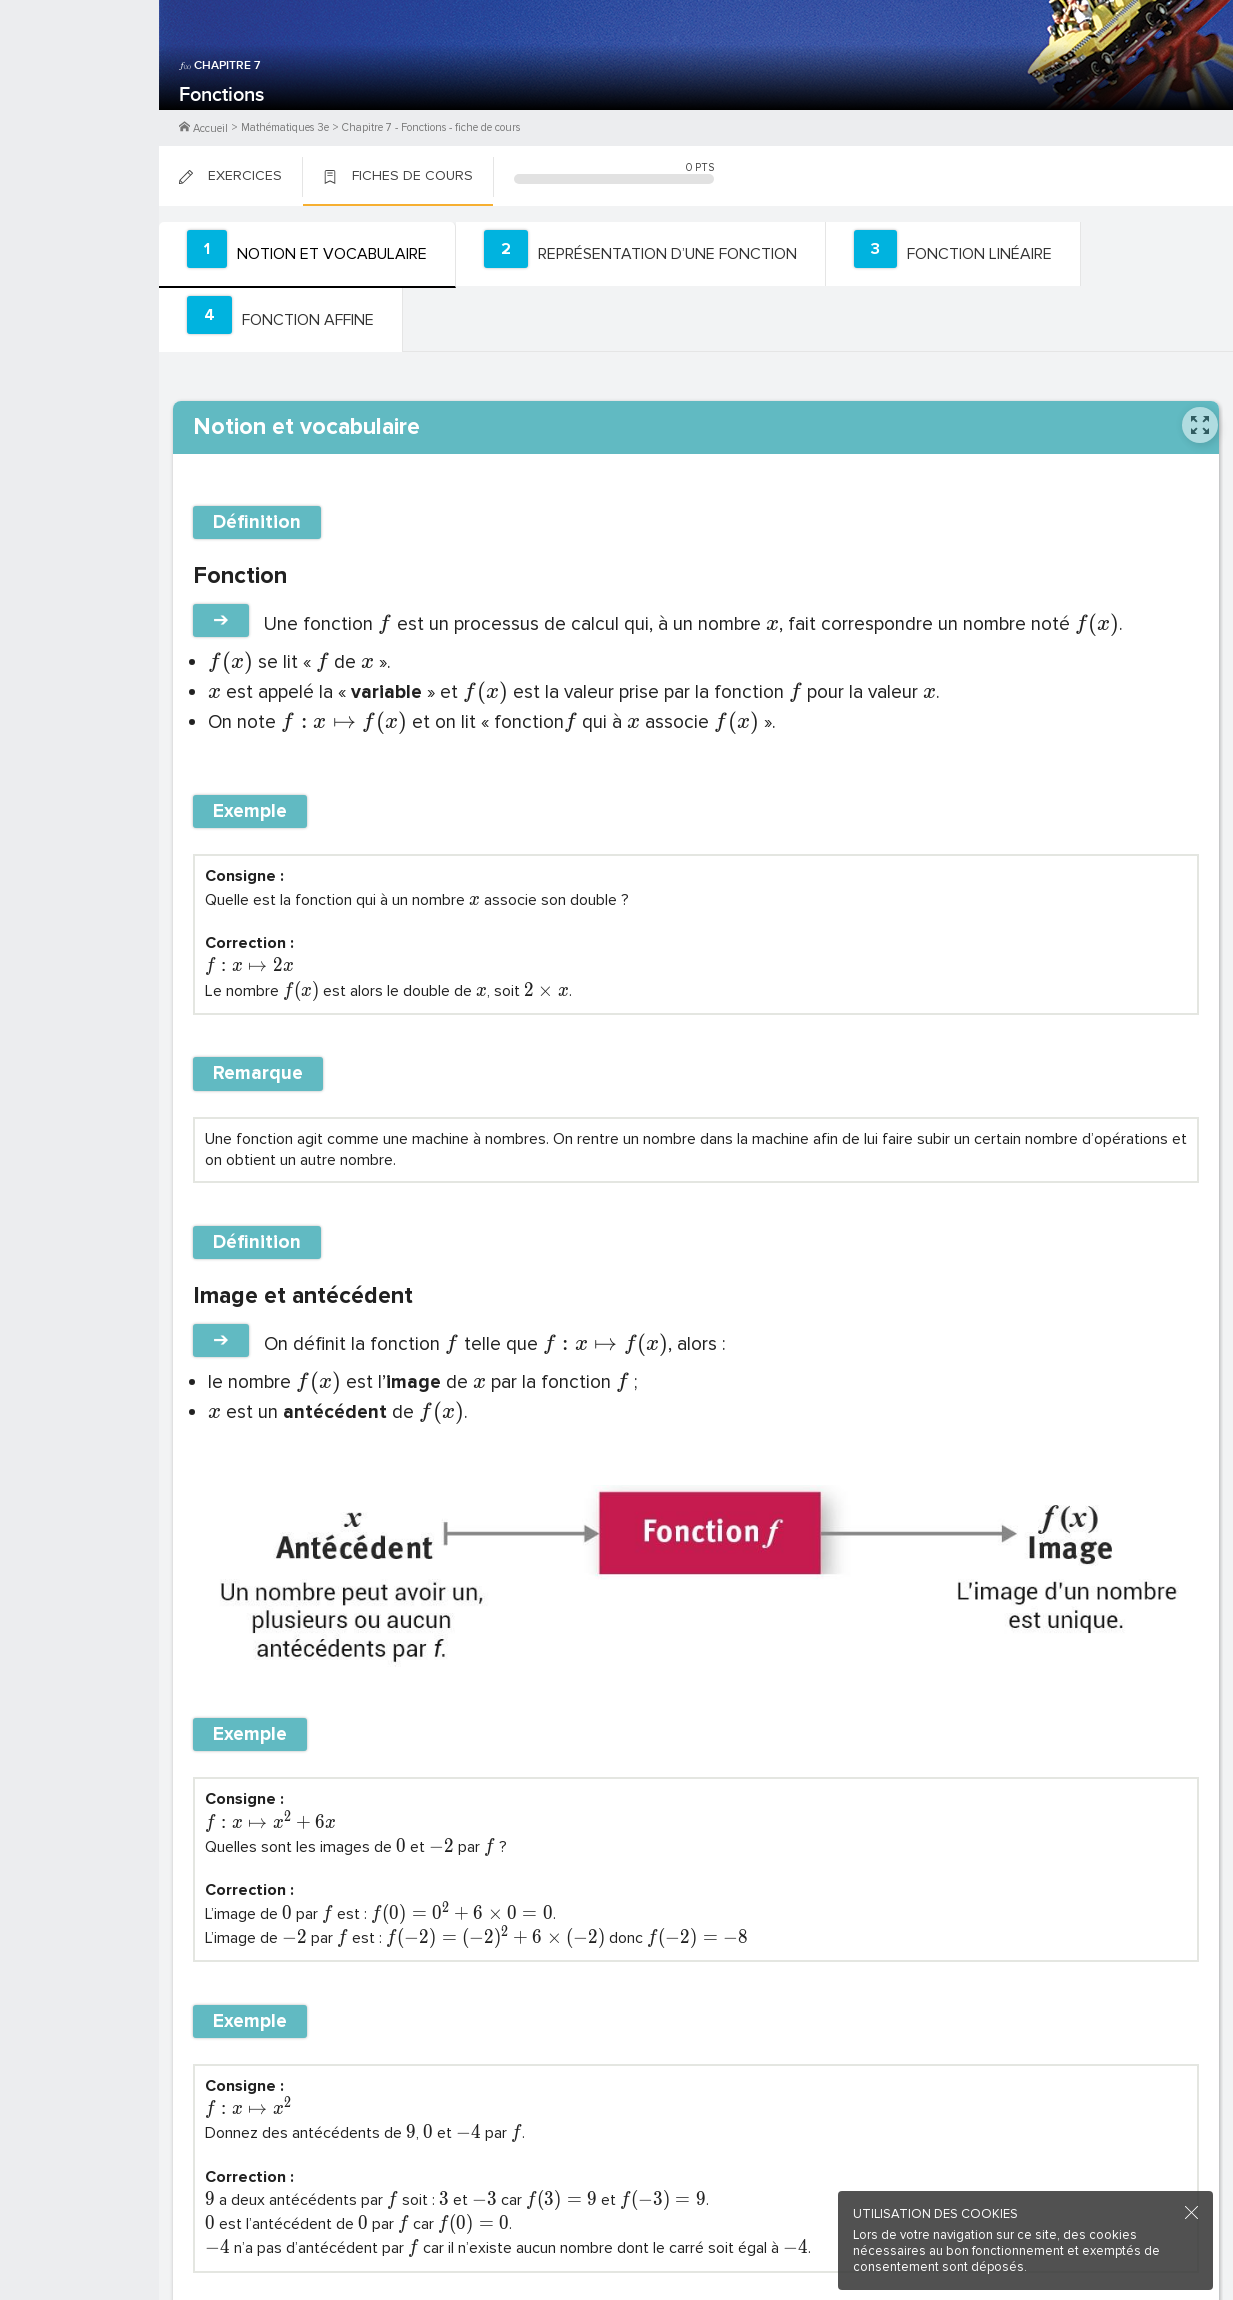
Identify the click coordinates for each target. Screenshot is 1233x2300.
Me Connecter (79, 120)
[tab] (303, 254)
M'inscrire (80, 91)
